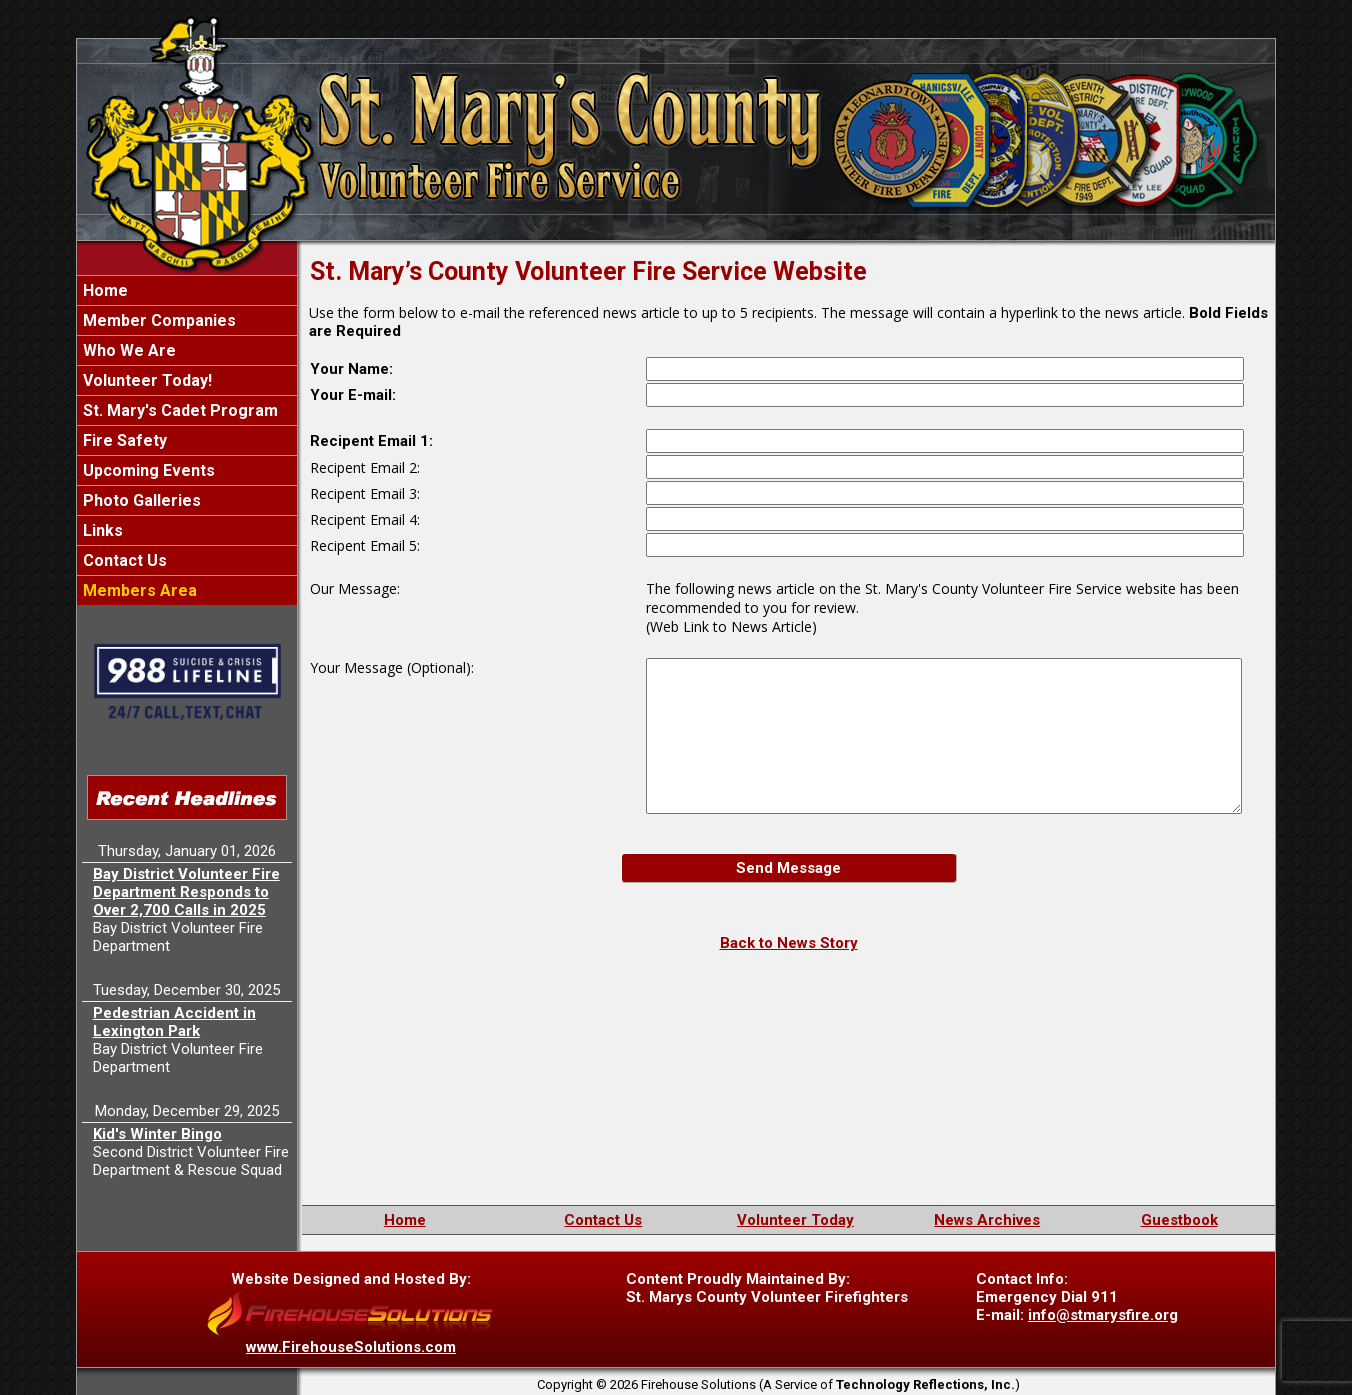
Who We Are (127, 350)
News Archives (987, 1220)
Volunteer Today (795, 1220)
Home (103, 290)
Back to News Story (789, 943)
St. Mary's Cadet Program (178, 410)
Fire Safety (123, 440)
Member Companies (157, 320)
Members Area (138, 590)
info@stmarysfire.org (1103, 1315)
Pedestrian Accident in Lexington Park (174, 1022)
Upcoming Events (147, 470)
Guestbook (1179, 1220)
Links (101, 530)
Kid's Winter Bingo (157, 1134)
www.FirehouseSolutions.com (351, 1347)
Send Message (788, 868)
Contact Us (123, 560)
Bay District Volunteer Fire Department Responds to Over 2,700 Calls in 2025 (186, 892)
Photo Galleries (140, 500)
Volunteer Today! (145, 380)
